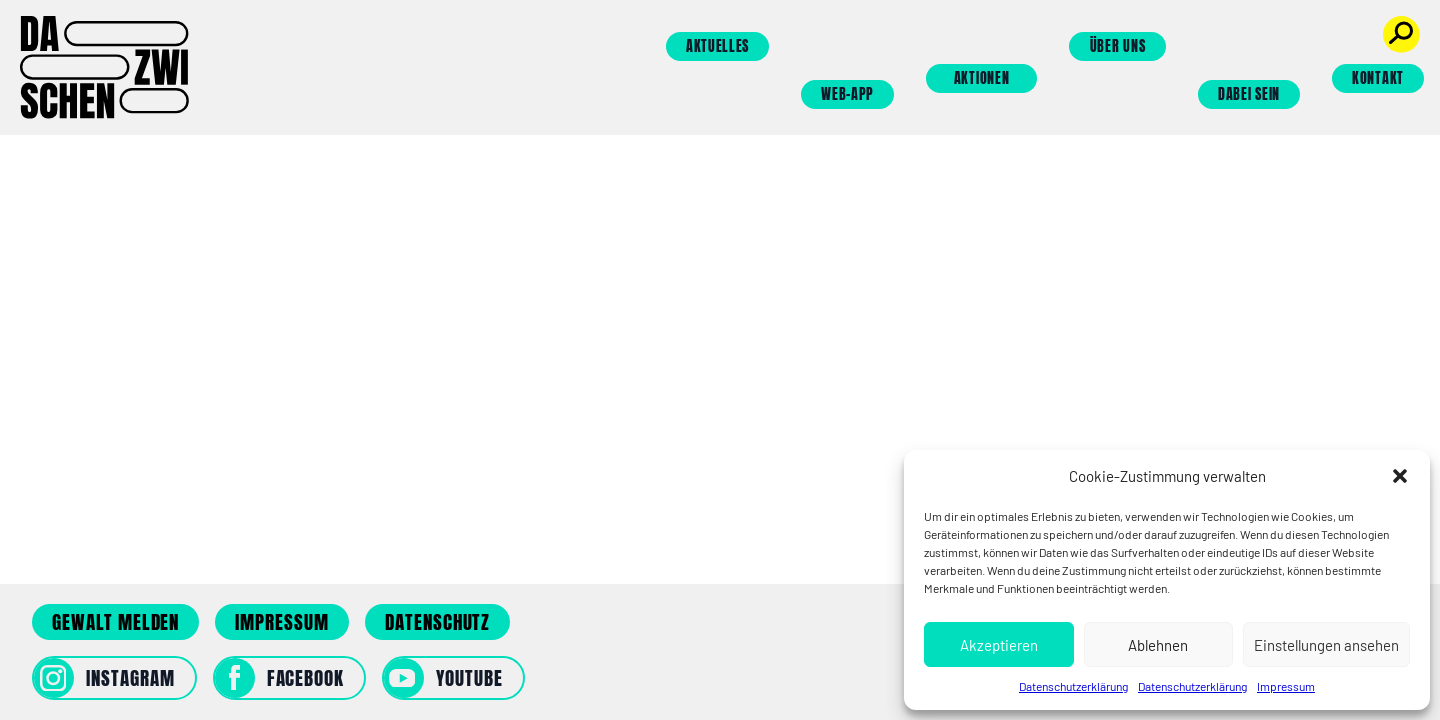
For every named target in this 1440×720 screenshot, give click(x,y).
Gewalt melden (115, 622)
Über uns (1118, 46)
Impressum (1286, 686)
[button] (1400, 476)
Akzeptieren (999, 645)
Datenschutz (437, 622)
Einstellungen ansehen (1326, 645)
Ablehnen (1158, 645)
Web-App (847, 94)
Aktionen (982, 78)
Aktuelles (717, 46)
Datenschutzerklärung (1073, 686)
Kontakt (1378, 78)
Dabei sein (1249, 94)
